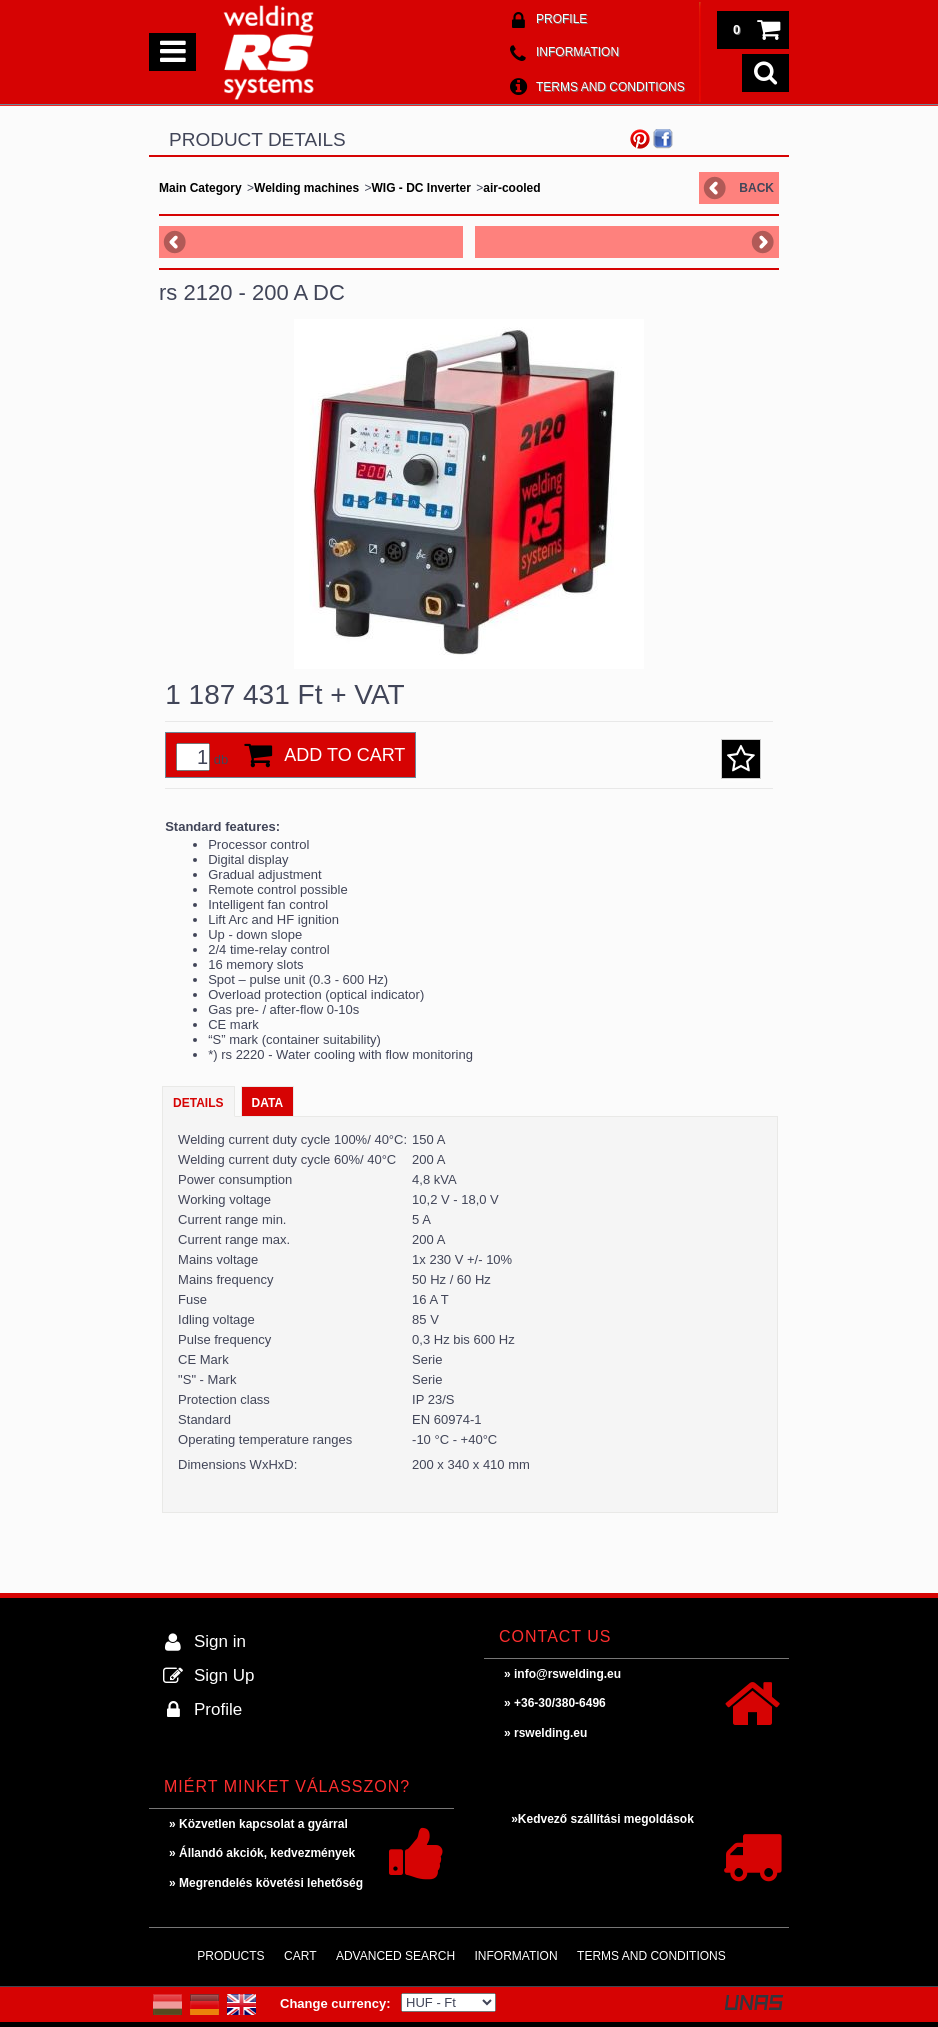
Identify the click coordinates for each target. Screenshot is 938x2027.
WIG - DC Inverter (421, 188)
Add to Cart (344, 755)
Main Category (200, 188)
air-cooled (511, 188)
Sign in (220, 1641)
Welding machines (306, 188)
